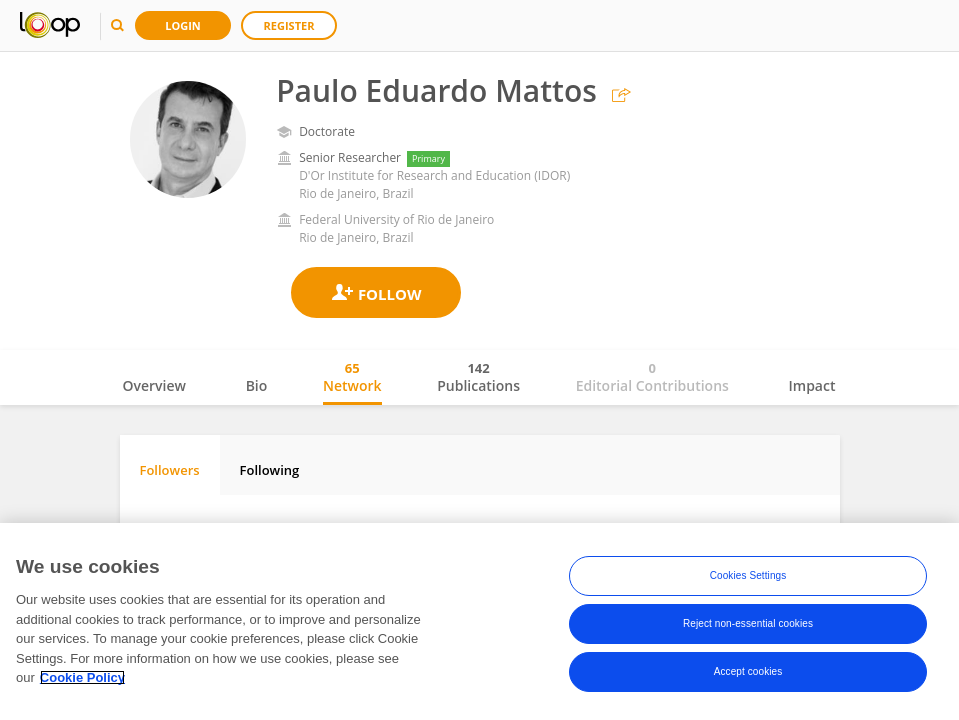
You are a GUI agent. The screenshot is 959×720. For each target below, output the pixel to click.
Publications (478, 377)
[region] (479, 621)
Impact (812, 385)
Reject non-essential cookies (748, 623)
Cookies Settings (748, 575)
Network (352, 377)
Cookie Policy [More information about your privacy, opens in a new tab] (82, 677)
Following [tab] (270, 470)
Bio (257, 385)
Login (183, 25)
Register (289, 25)
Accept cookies (748, 671)
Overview (154, 385)
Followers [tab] (170, 470)
